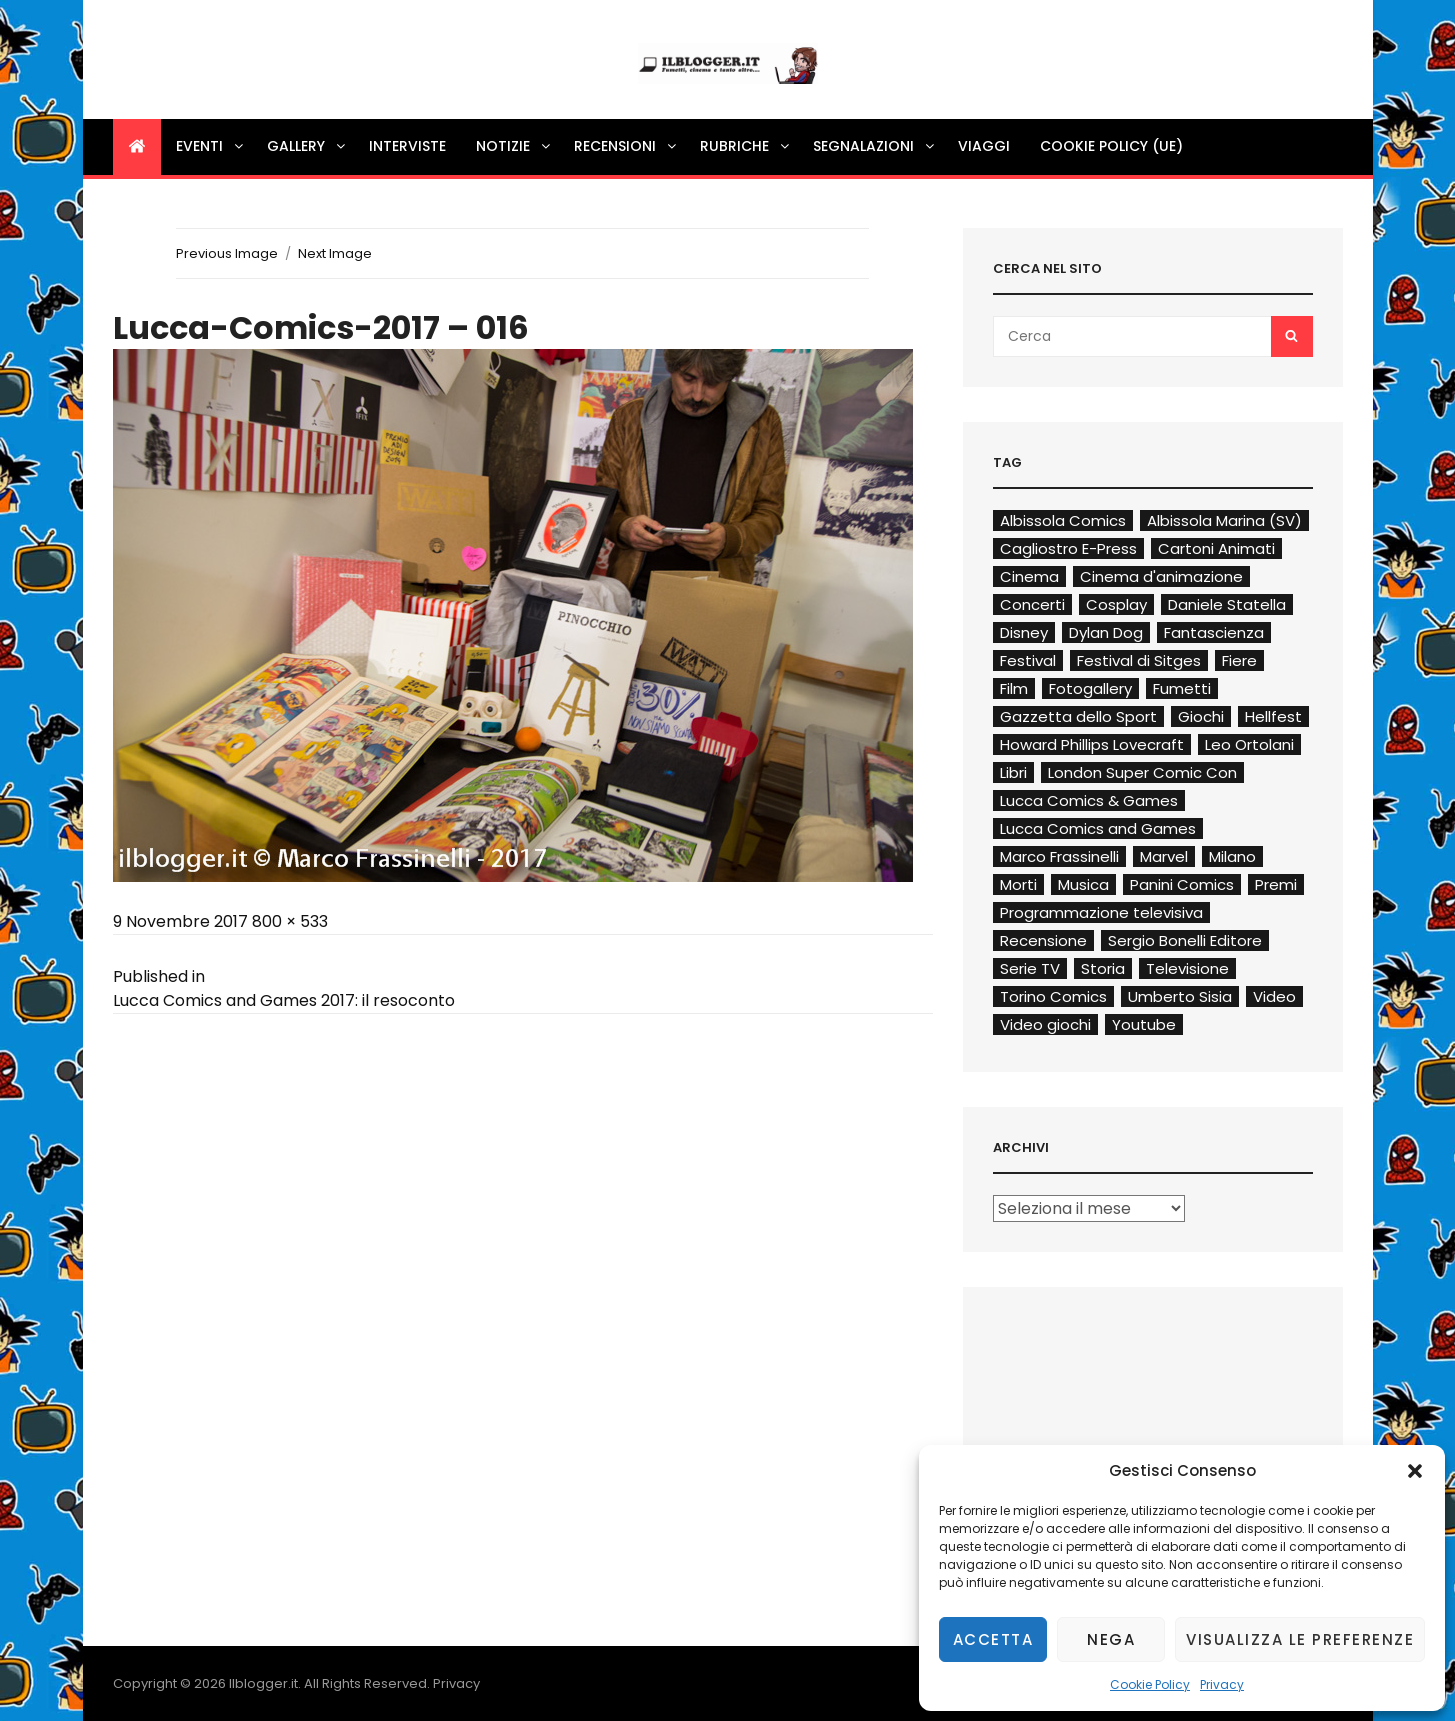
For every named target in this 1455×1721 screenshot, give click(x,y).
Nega (1111, 1639)
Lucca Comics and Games (1098, 828)
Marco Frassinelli (1059, 856)
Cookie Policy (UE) (1111, 146)
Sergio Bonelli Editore (1185, 940)
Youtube (1144, 1024)
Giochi (1201, 716)
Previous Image (227, 253)
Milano (1232, 856)
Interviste (407, 146)
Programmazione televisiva (1101, 912)
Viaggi (984, 146)
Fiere (1239, 660)
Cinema (1029, 576)
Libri (1013, 772)
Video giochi (1045, 1024)
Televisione (1187, 968)
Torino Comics (1053, 996)
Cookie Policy (1150, 1684)
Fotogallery (1090, 688)
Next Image (335, 253)
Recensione (1043, 940)
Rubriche (746, 146)
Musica (1083, 884)
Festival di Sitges (1139, 660)
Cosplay (1116, 604)
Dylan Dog (1106, 632)
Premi (1276, 884)
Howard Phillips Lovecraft (1092, 744)
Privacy (1222, 1684)
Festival (1028, 660)
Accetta (993, 1639)
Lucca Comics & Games (1089, 800)
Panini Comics (1182, 884)
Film (1014, 688)
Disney (1024, 632)
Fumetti (1182, 688)
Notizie (514, 146)
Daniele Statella (1227, 604)
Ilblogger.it (263, 1683)
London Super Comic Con (1142, 772)
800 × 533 (290, 921)
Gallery (307, 146)
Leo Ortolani (1249, 744)
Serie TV (1030, 968)
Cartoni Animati (1216, 548)
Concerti (1032, 604)
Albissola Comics (1063, 520)
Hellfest (1273, 716)
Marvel (1164, 856)
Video (1274, 996)
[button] (1415, 1471)
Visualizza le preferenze (1300, 1639)
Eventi (211, 146)
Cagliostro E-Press (1068, 548)
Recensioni (626, 146)
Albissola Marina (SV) (1224, 520)
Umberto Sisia (1180, 996)
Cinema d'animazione (1161, 576)
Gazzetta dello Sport (1078, 716)
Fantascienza (1214, 632)
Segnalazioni (875, 146)
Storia (1103, 968)
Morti (1018, 884)
